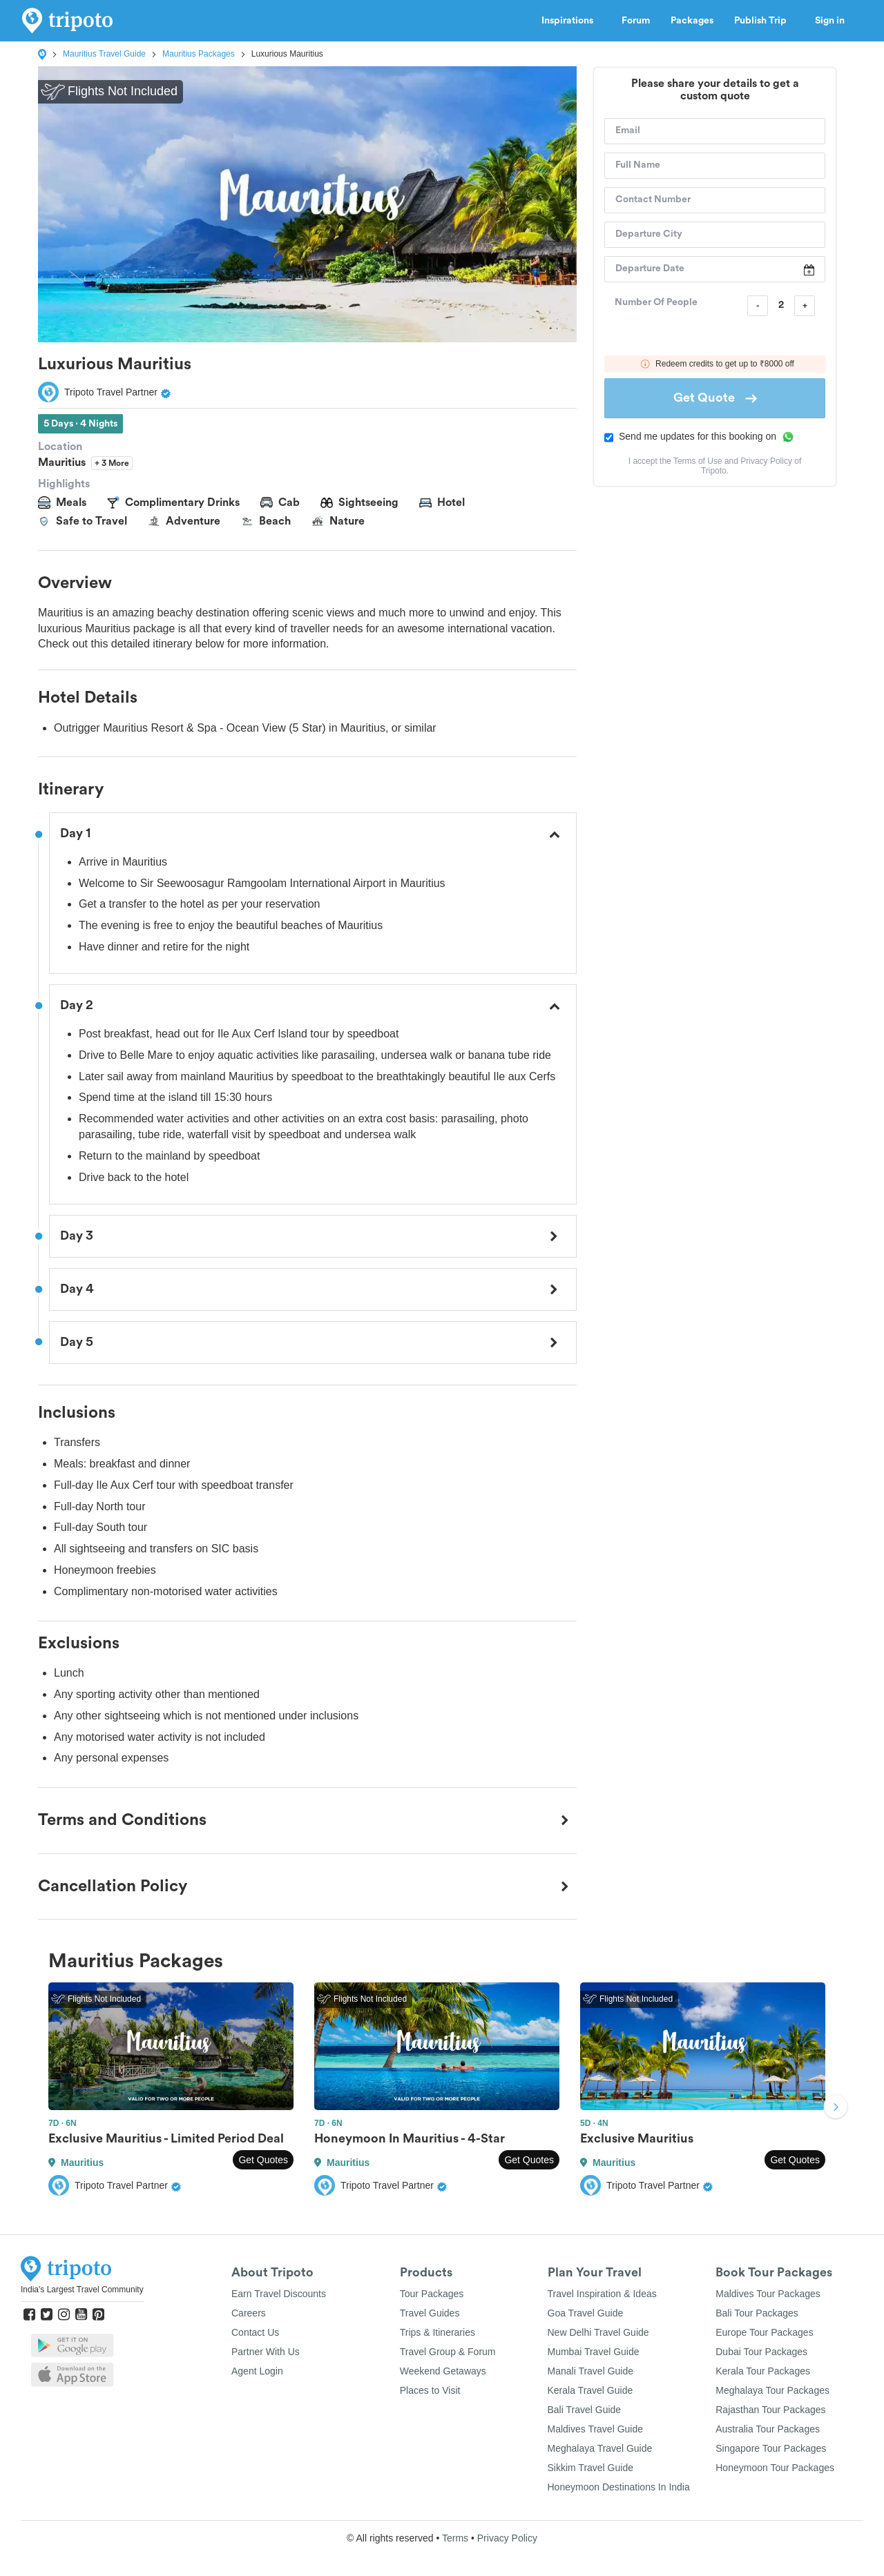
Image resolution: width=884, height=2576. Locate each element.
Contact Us (255, 2332)
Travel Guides (430, 2313)
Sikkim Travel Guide (590, 2467)
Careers (248, 2313)
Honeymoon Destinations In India (619, 2486)
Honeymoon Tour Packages (774, 2467)
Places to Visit (430, 2390)
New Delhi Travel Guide (598, 2332)
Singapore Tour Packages (770, 2448)
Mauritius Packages (198, 54)
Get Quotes (263, 2159)
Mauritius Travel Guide (104, 54)
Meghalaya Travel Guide (600, 2448)
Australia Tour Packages (767, 2428)
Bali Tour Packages (756, 2313)
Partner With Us (265, 2351)
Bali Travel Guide (585, 2409)
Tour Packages (432, 2293)
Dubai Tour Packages (761, 2351)
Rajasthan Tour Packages (770, 2409)
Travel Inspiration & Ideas (602, 2293)
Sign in (830, 21)
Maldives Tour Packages (767, 2293)
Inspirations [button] (571, 21)
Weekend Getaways (443, 2371)
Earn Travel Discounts (278, 2293)
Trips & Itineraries (437, 2332)
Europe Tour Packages (764, 2332)
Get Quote (715, 397)
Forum (636, 21)
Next (835, 2108)
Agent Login (257, 2371)
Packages (692, 21)
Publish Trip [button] (764, 21)
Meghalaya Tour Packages (772, 2390)
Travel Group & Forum (448, 2351)
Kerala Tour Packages (762, 2371)
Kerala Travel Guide (590, 2390)
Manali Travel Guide (591, 2371)
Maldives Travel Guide (596, 2428)
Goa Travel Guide (586, 2313)
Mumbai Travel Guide (594, 2351)
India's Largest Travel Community (82, 2289)
